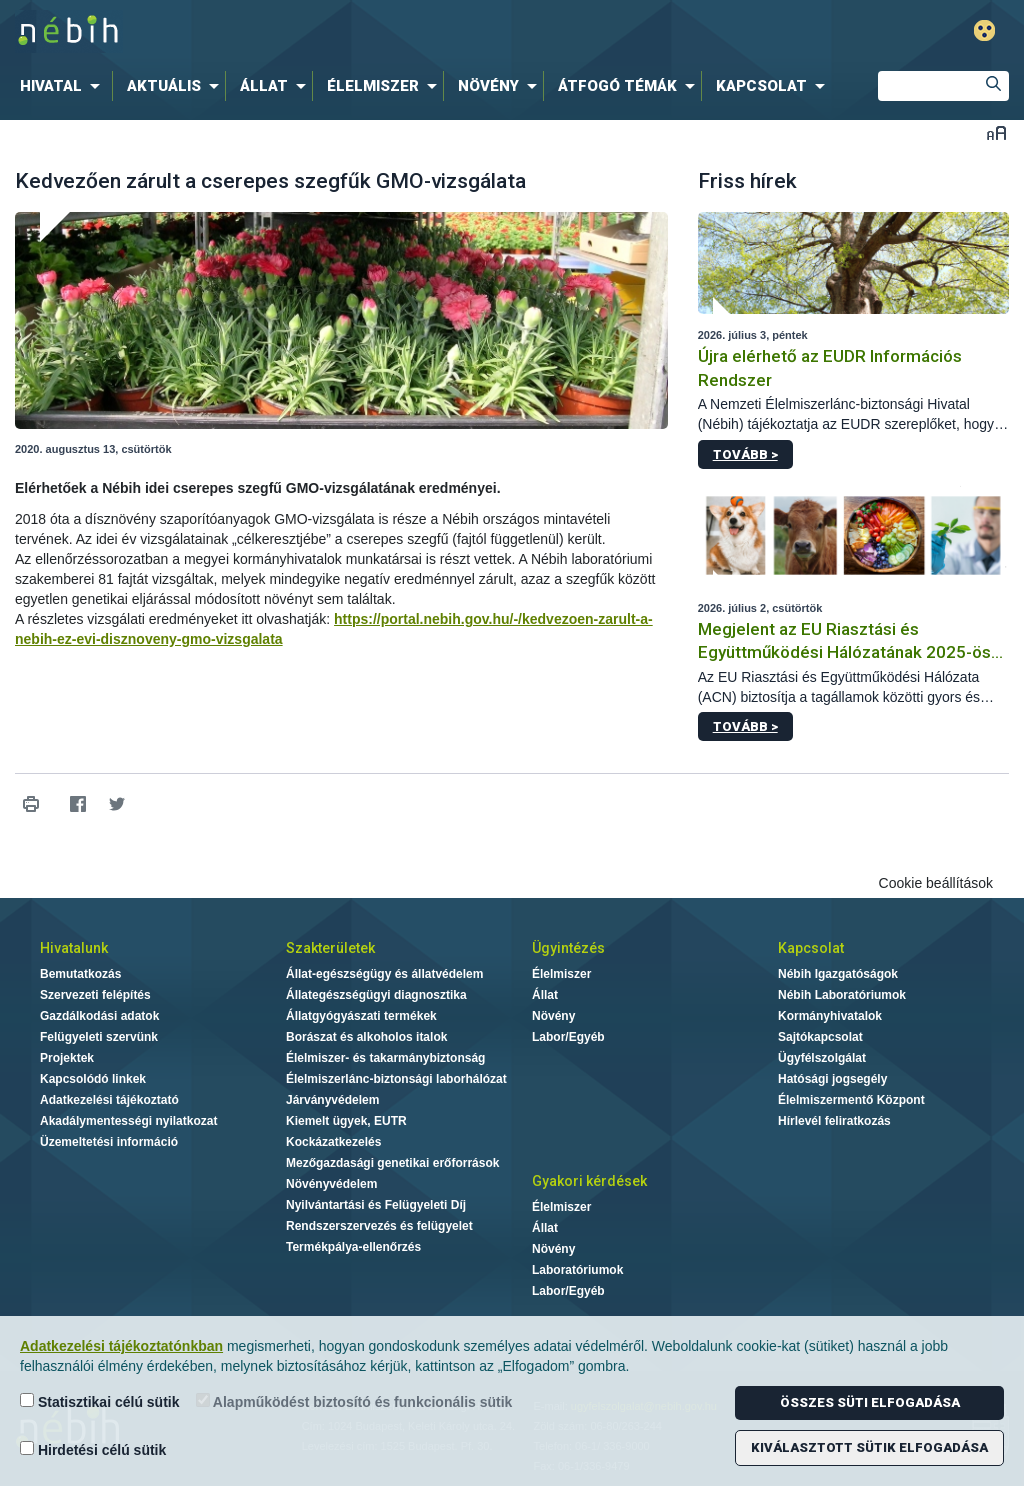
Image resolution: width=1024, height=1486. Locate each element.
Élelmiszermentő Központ (851, 1100)
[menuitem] (64, 86)
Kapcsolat (811, 948)
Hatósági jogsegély (832, 1079)
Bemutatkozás (80, 974)
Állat (545, 995)
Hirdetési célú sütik (93, 1449)
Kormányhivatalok (830, 1016)
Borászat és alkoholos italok (366, 1037)
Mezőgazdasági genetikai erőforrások (392, 1163)
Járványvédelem (332, 1100)
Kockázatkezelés (333, 1142)
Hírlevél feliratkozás (834, 1121)
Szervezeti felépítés (95, 995)
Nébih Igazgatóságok (838, 974)
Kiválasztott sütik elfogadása (869, 1447)
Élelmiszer (561, 974)
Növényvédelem (331, 1184)
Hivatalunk (74, 948)
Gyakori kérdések (589, 1181)
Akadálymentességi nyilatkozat (128, 1121)
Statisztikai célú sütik (100, 1401)
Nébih (304, 31)
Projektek (67, 1058)
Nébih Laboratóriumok (842, 995)
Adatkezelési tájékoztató (109, 1100)
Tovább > (745, 454)
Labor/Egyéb (568, 1037)
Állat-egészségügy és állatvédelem (384, 974)
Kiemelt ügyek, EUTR (346, 1121)
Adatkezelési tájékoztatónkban (121, 1346)
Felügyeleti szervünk (99, 1037)
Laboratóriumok (577, 1270)
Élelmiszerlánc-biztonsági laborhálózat (396, 1079)
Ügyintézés (568, 948)
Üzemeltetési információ (109, 1142)
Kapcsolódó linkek (93, 1079)
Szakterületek (330, 948)
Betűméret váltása (996, 132)
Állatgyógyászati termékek (361, 1016)
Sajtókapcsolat (820, 1037)
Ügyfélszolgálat (822, 1058)
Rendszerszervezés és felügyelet (379, 1226)
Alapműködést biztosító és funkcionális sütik (354, 1401)
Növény (553, 1016)
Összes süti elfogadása (870, 1402)
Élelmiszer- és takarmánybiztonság (385, 1058)
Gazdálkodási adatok (99, 1016)
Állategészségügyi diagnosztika (376, 995)
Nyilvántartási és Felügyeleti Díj (376, 1205)
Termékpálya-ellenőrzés (353, 1247)
